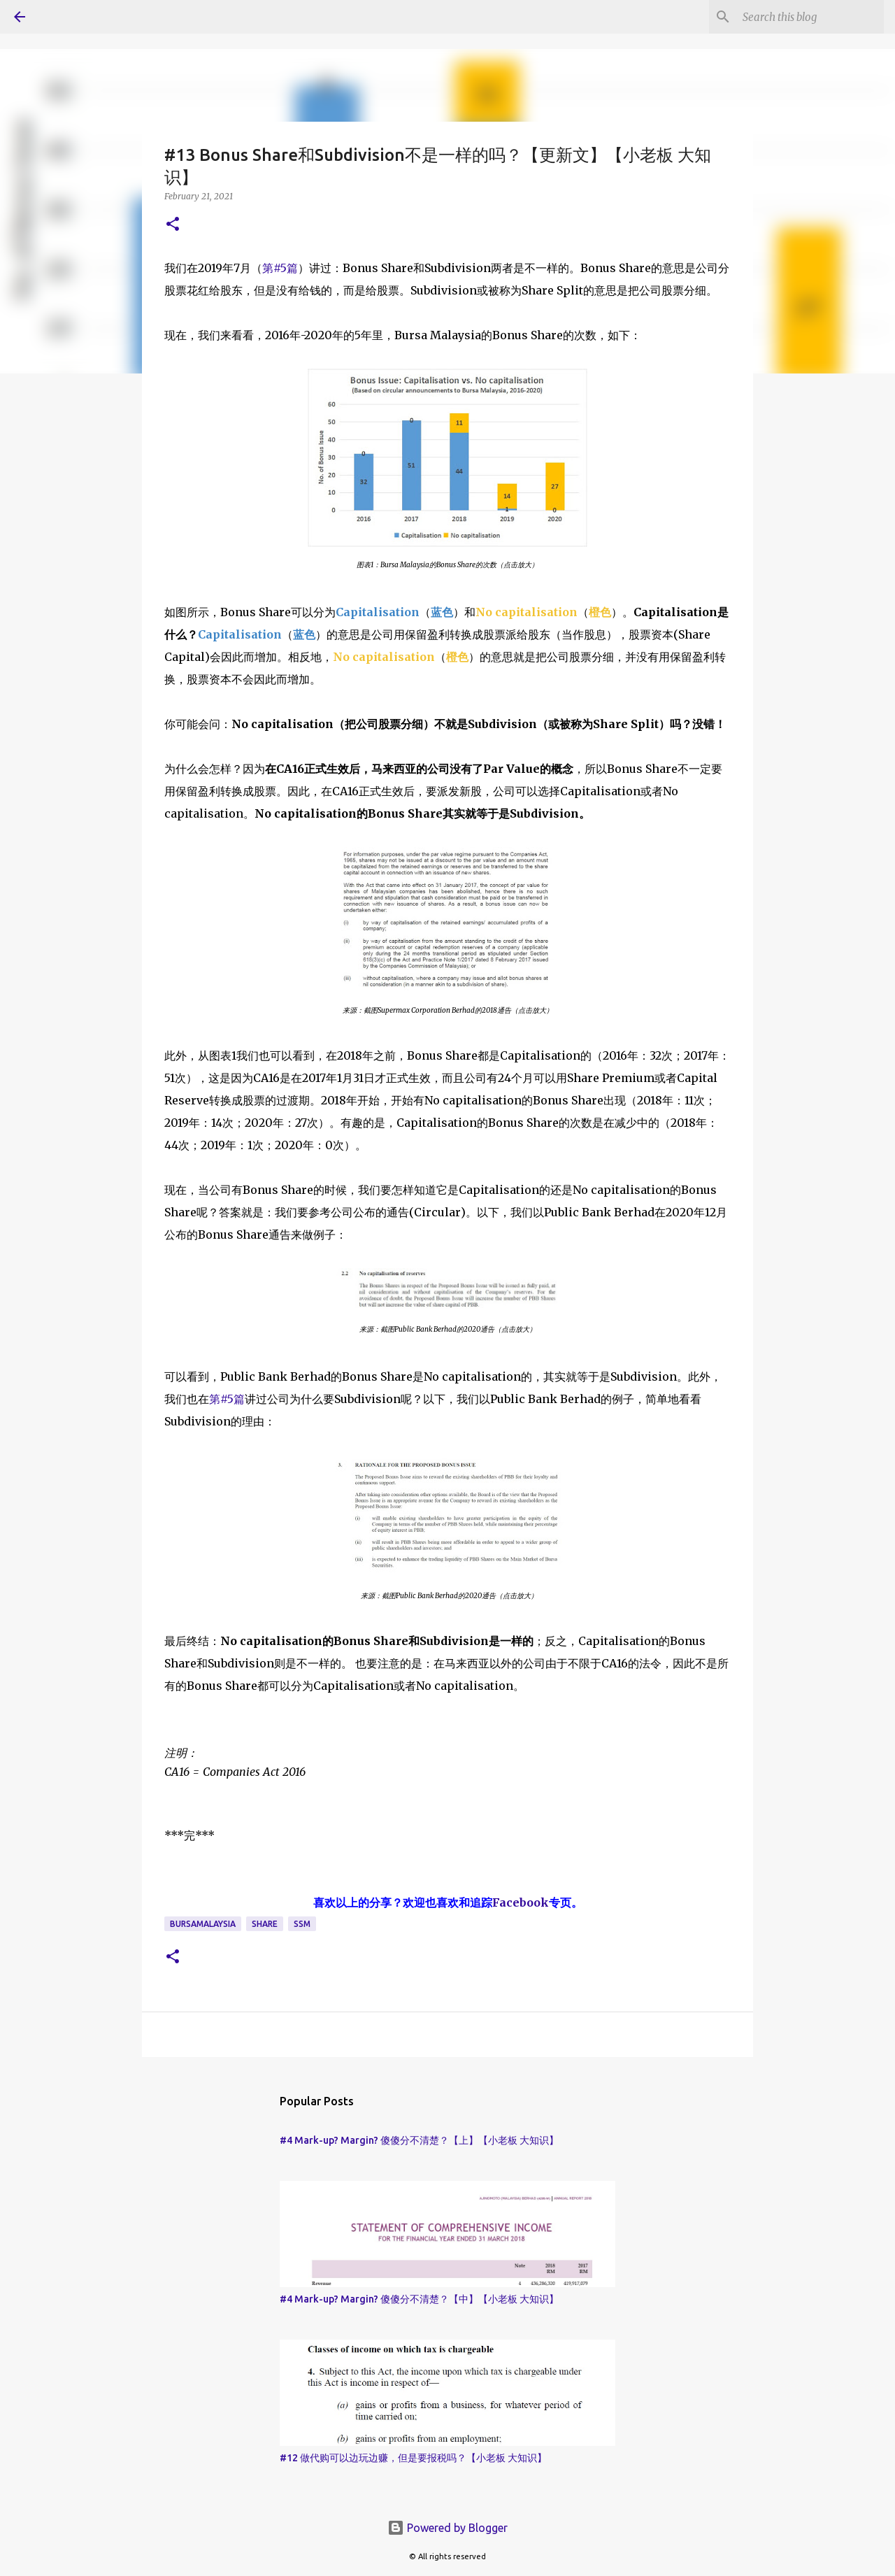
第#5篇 (280, 268)
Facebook (520, 1902)
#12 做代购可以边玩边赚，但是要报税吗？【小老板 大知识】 (413, 2457)
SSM (302, 1923)
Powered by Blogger (447, 2527)
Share (265, 1923)
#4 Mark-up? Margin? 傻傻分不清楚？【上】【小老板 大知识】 (419, 2140)
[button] (172, 224)
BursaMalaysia (203, 1923)
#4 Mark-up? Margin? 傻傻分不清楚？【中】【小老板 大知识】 (419, 2299)
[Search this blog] (810, 17)
